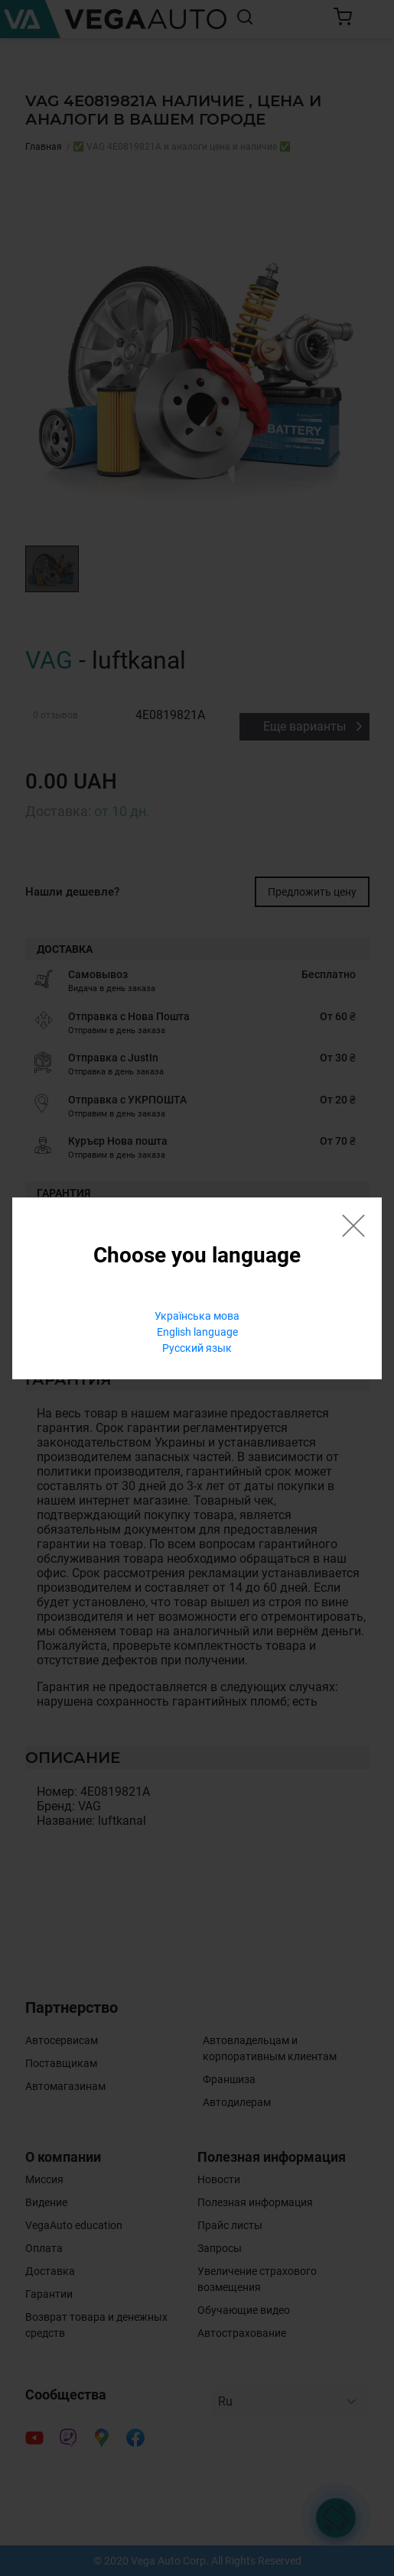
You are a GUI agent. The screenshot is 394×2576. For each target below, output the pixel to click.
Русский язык (197, 1348)
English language (197, 1332)
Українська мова (197, 1316)
